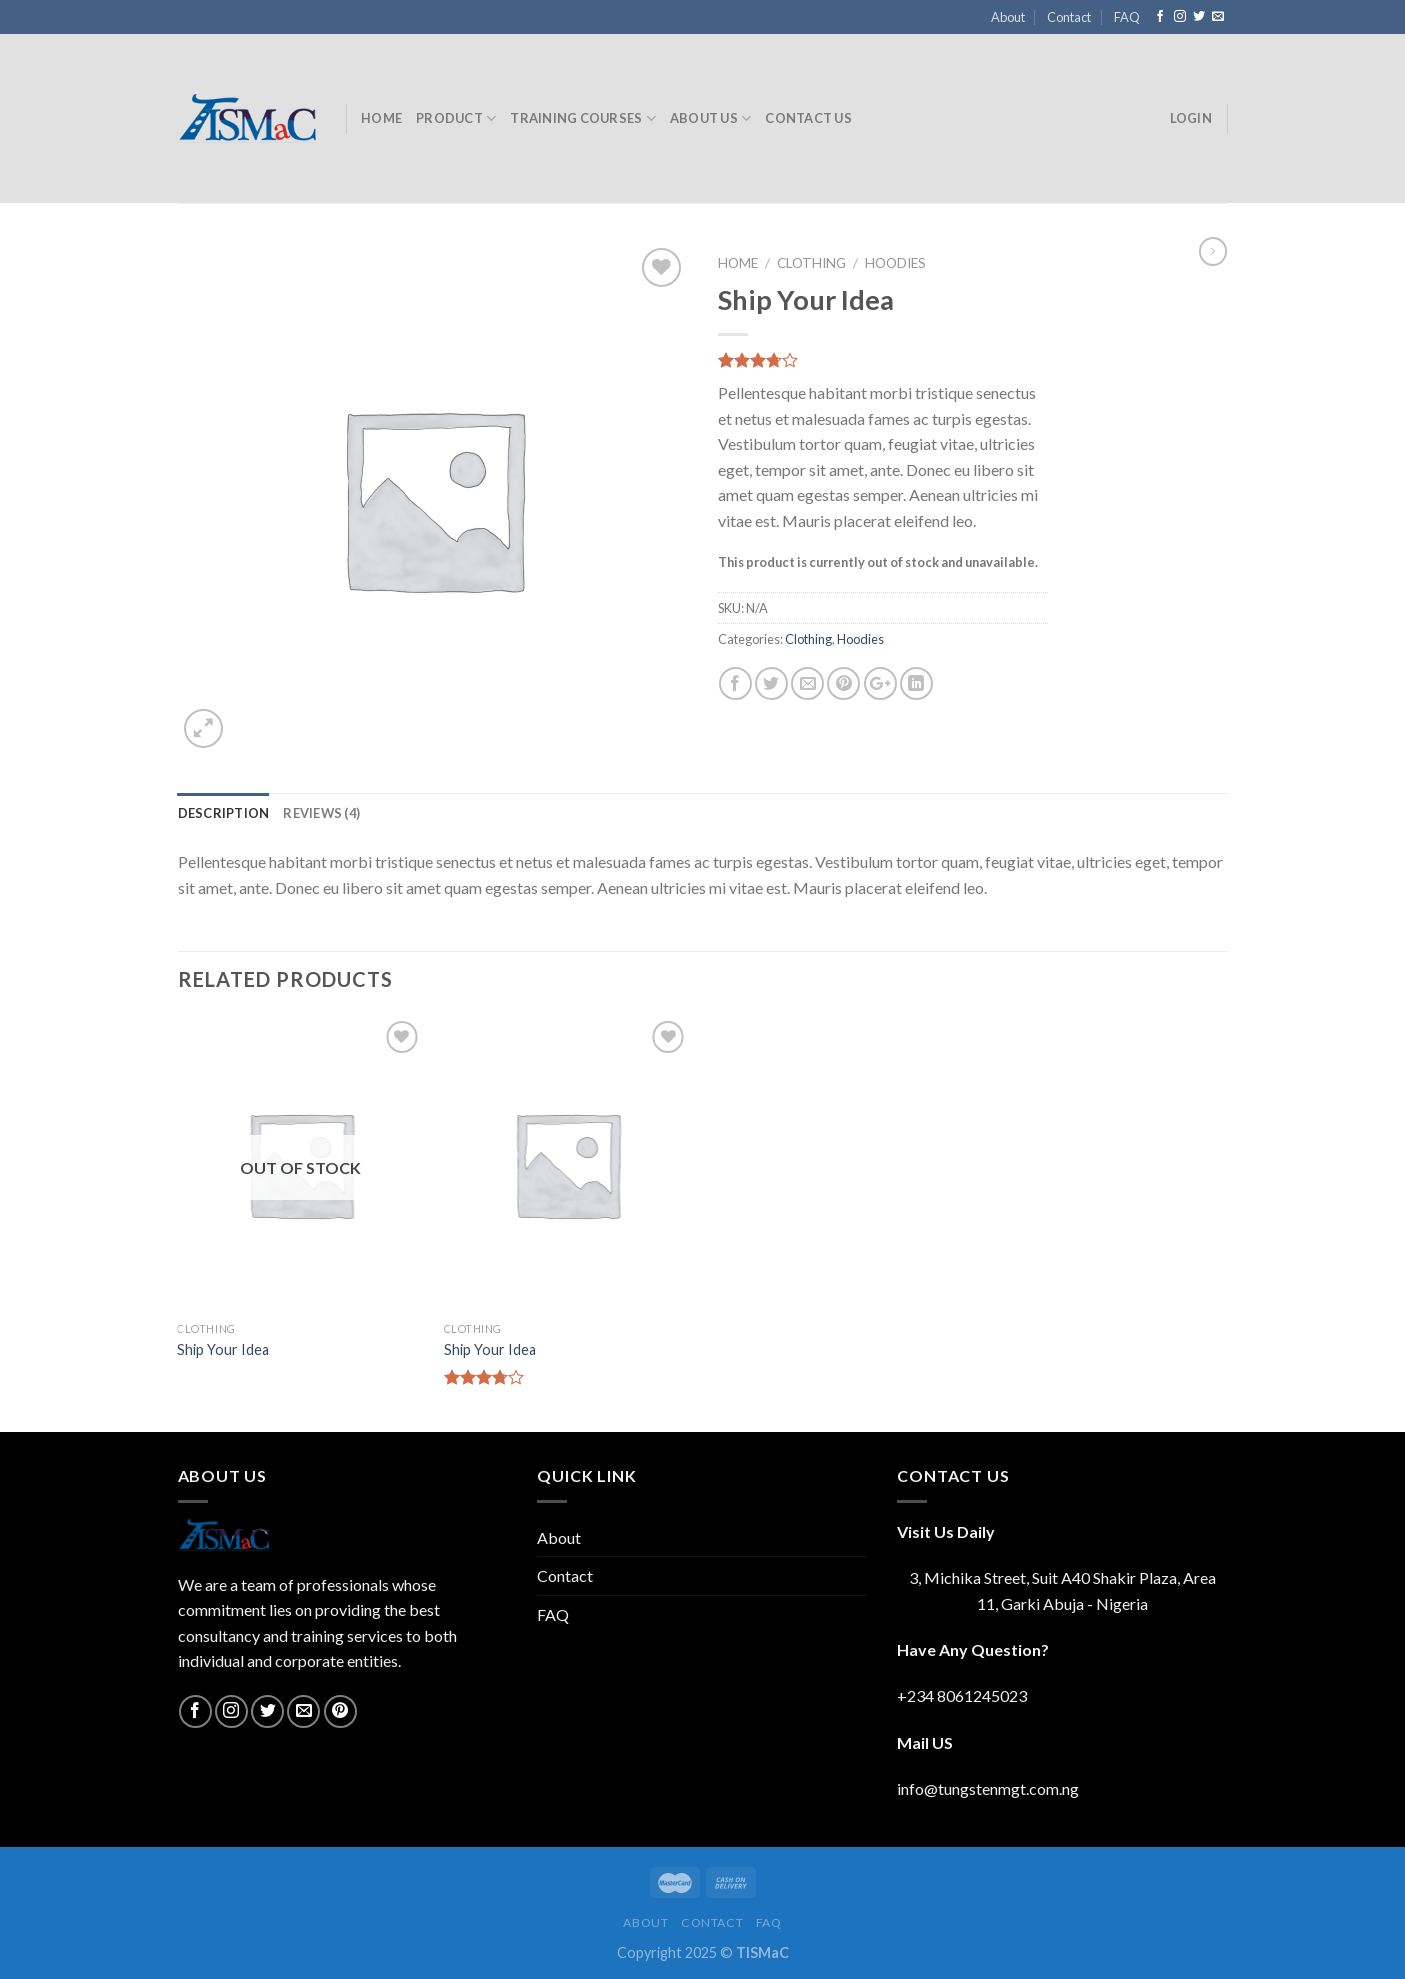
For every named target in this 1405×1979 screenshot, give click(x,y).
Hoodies (895, 263)
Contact (1069, 17)
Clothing (811, 263)
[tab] (224, 813)
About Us (711, 118)
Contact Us (808, 118)
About (1008, 17)
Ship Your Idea (223, 1349)
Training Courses (583, 118)
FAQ (1127, 17)
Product (456, 118)
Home (381, 118)
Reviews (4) (321, 813)
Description (224, 813)
